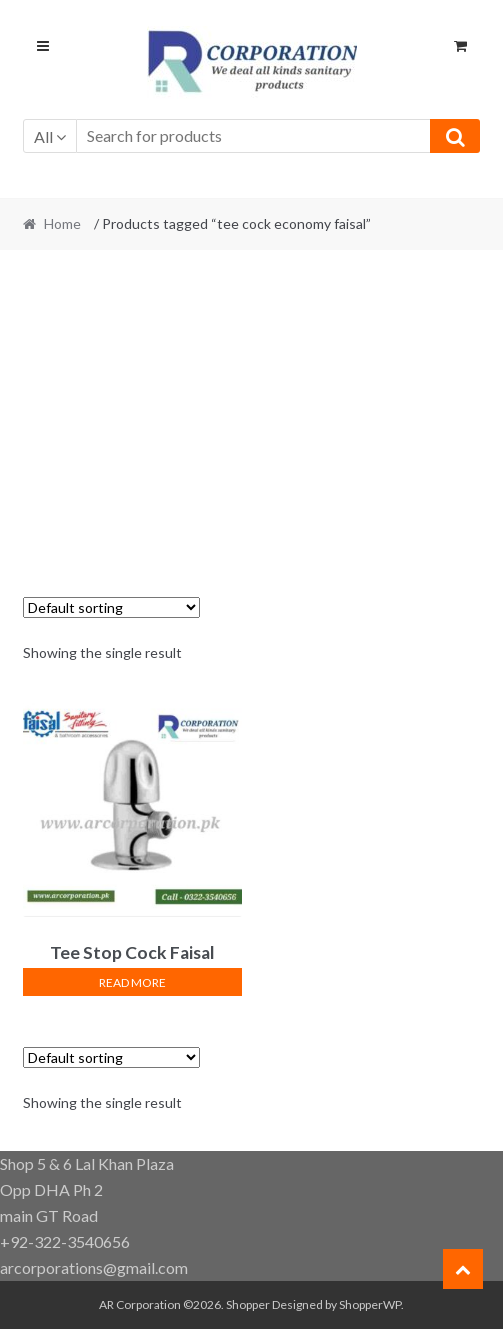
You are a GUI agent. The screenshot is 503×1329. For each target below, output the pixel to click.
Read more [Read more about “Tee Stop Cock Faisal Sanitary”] (132, 982)
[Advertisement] (252, 412)
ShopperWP (370, 1304)
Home (62, 223)
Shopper (248, 1304)
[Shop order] (111, 607)
